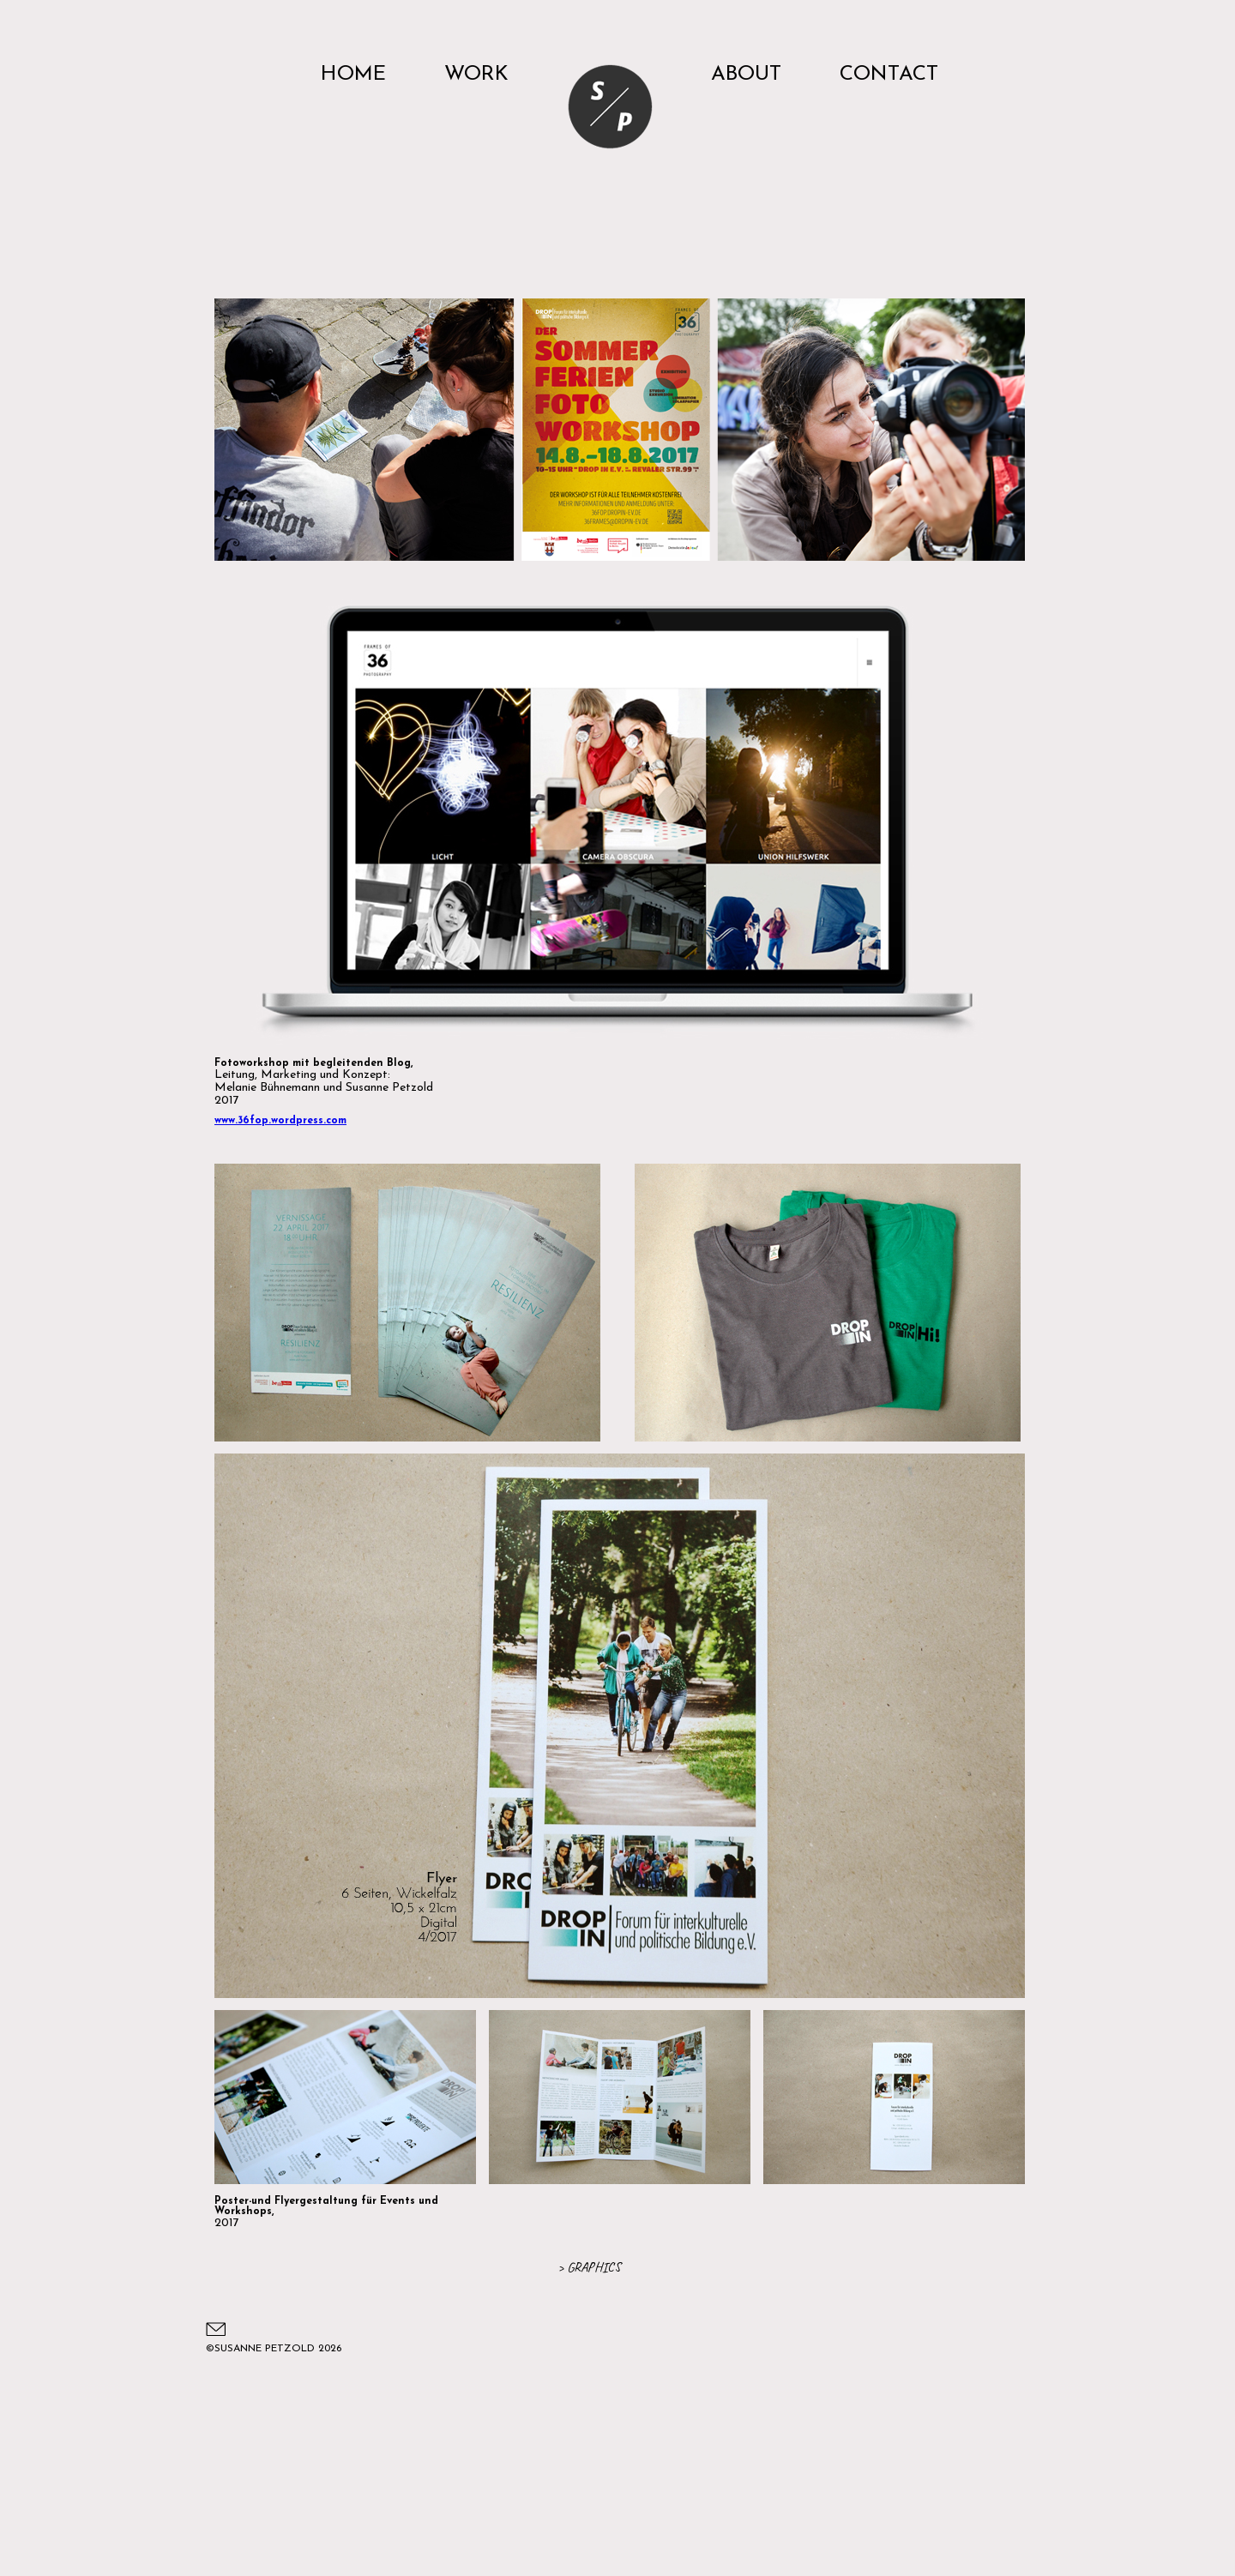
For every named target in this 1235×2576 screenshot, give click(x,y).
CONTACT (889, 74)
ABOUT (746, 74)
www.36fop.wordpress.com (280, 1121)
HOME (353, 74)
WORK (476, 74)
